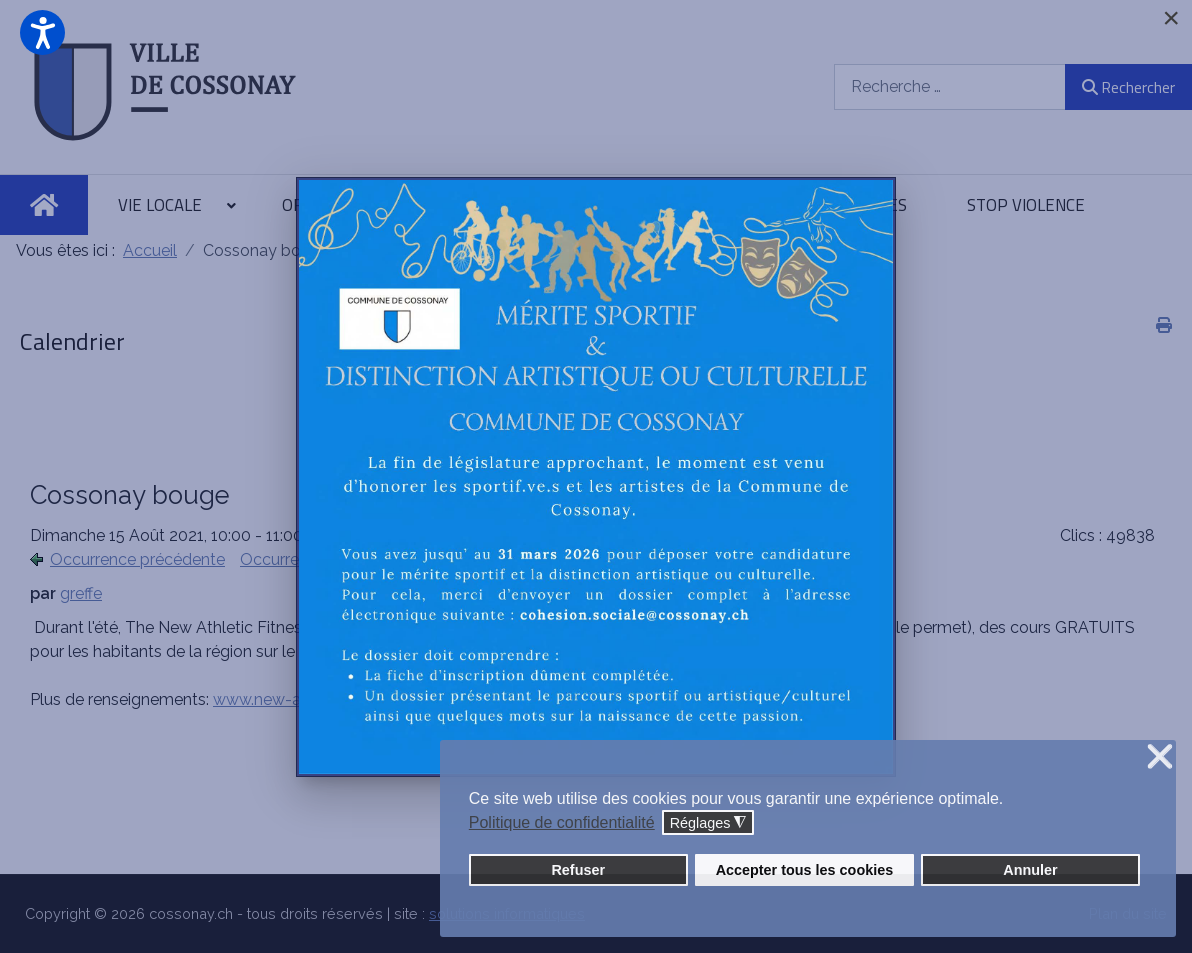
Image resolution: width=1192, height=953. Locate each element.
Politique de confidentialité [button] (562, 822)
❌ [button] (1160, 757)
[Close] (1171, 18)
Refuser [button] (578, 870)
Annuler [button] (1030, 870)
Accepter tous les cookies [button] (805, 870)
